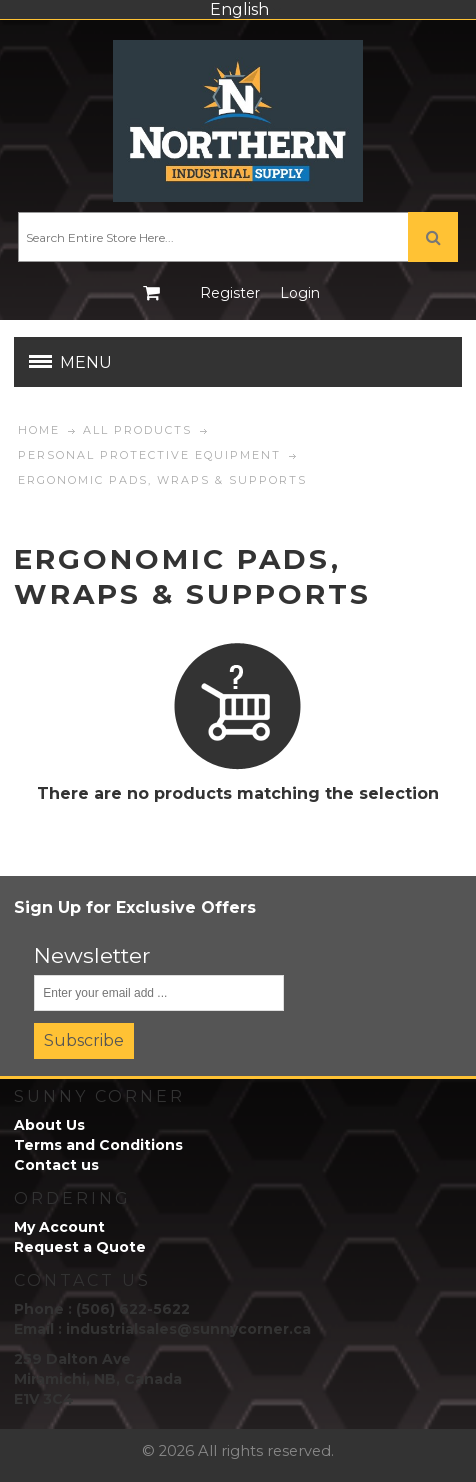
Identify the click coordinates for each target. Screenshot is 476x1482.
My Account (59, 1227)
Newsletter (92, 955)
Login (300, 293)
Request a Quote (80, 1247)
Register (230, 293)
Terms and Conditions (98, 1145)
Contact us (56, 1165)
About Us (49, 1125)
